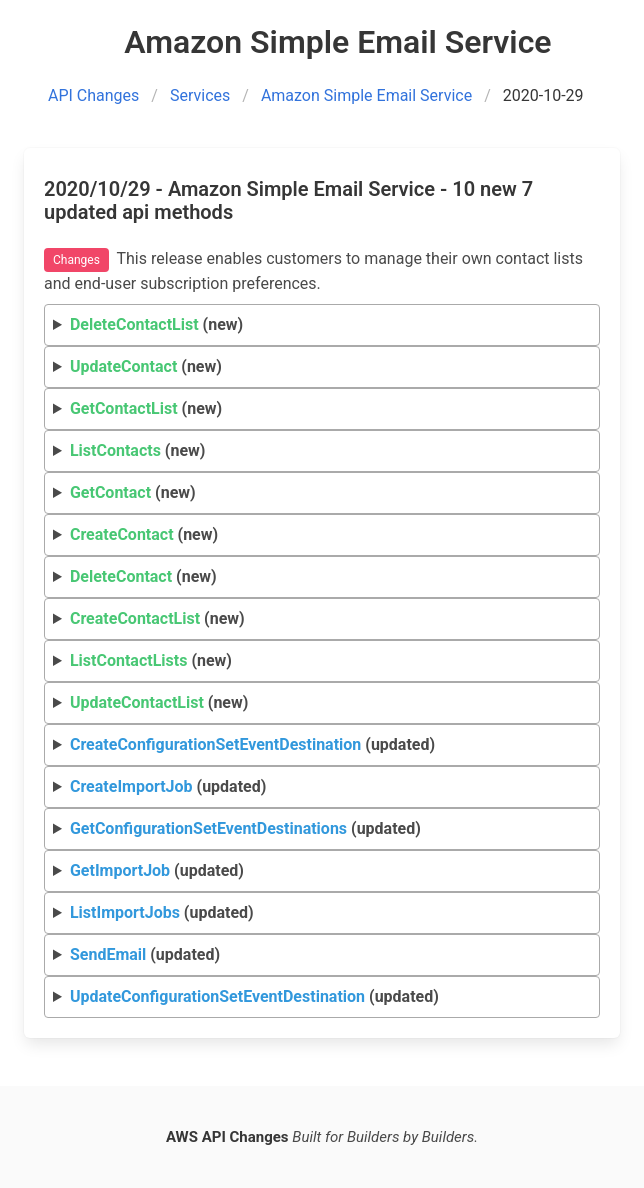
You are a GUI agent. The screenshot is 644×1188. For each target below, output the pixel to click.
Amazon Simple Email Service (366, 95)
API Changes (93, 95)
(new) (156, 324)
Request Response (322, 913)
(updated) (252, 744)
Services (200, 95)
